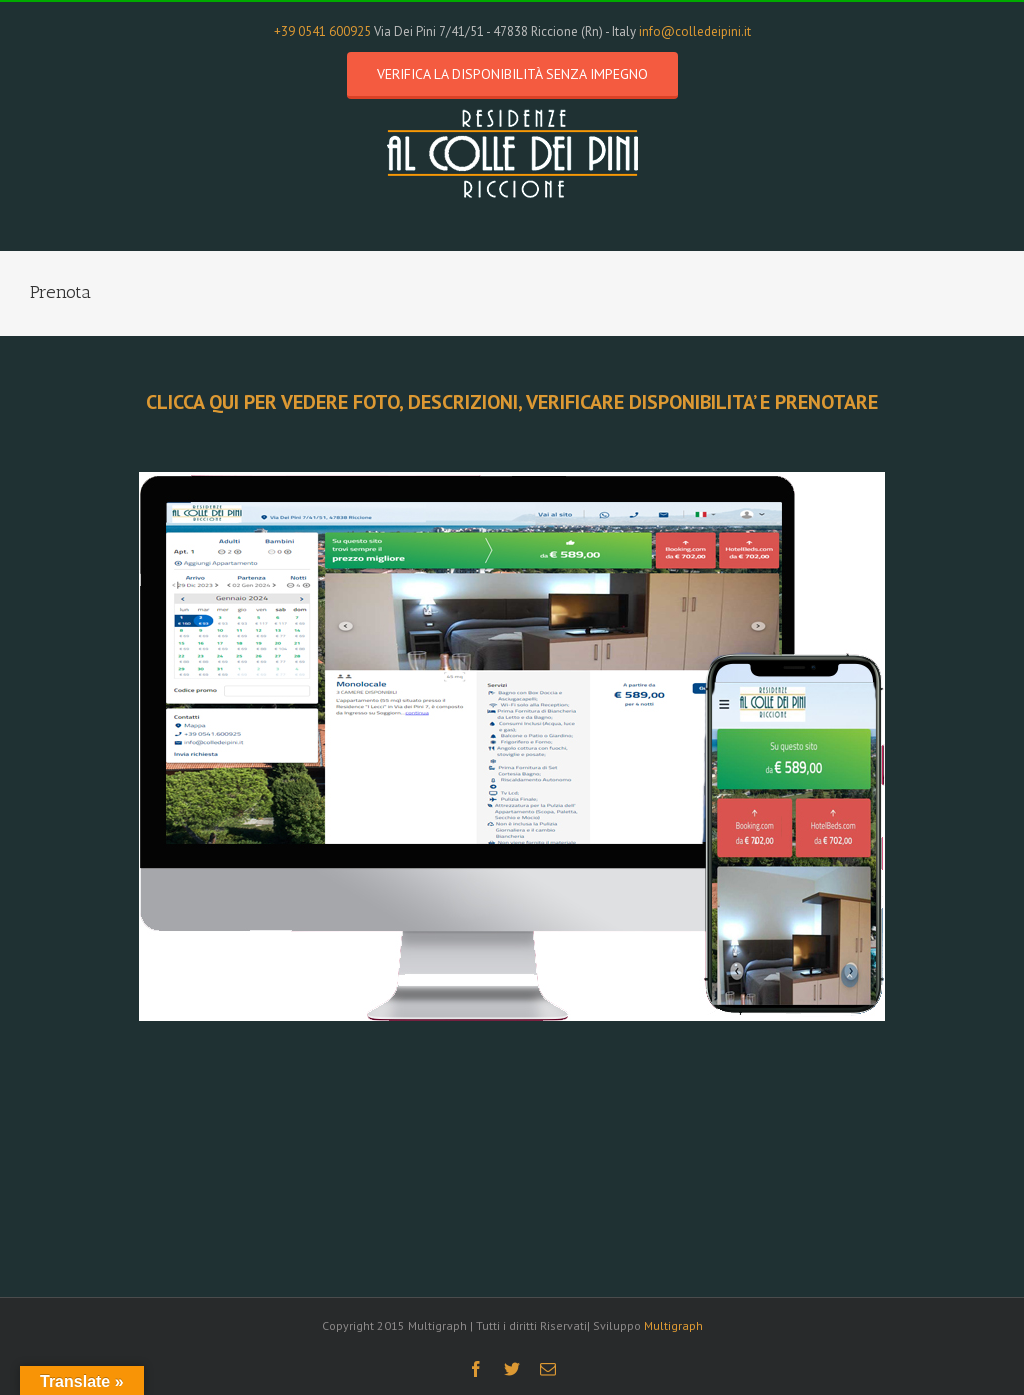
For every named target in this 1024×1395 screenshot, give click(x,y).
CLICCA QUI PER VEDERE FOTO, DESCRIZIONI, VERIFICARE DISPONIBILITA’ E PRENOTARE (512, 402)
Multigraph (673, 1325)
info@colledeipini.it (695, 31)
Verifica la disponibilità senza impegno (512, 74)
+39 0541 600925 (322, 31)
